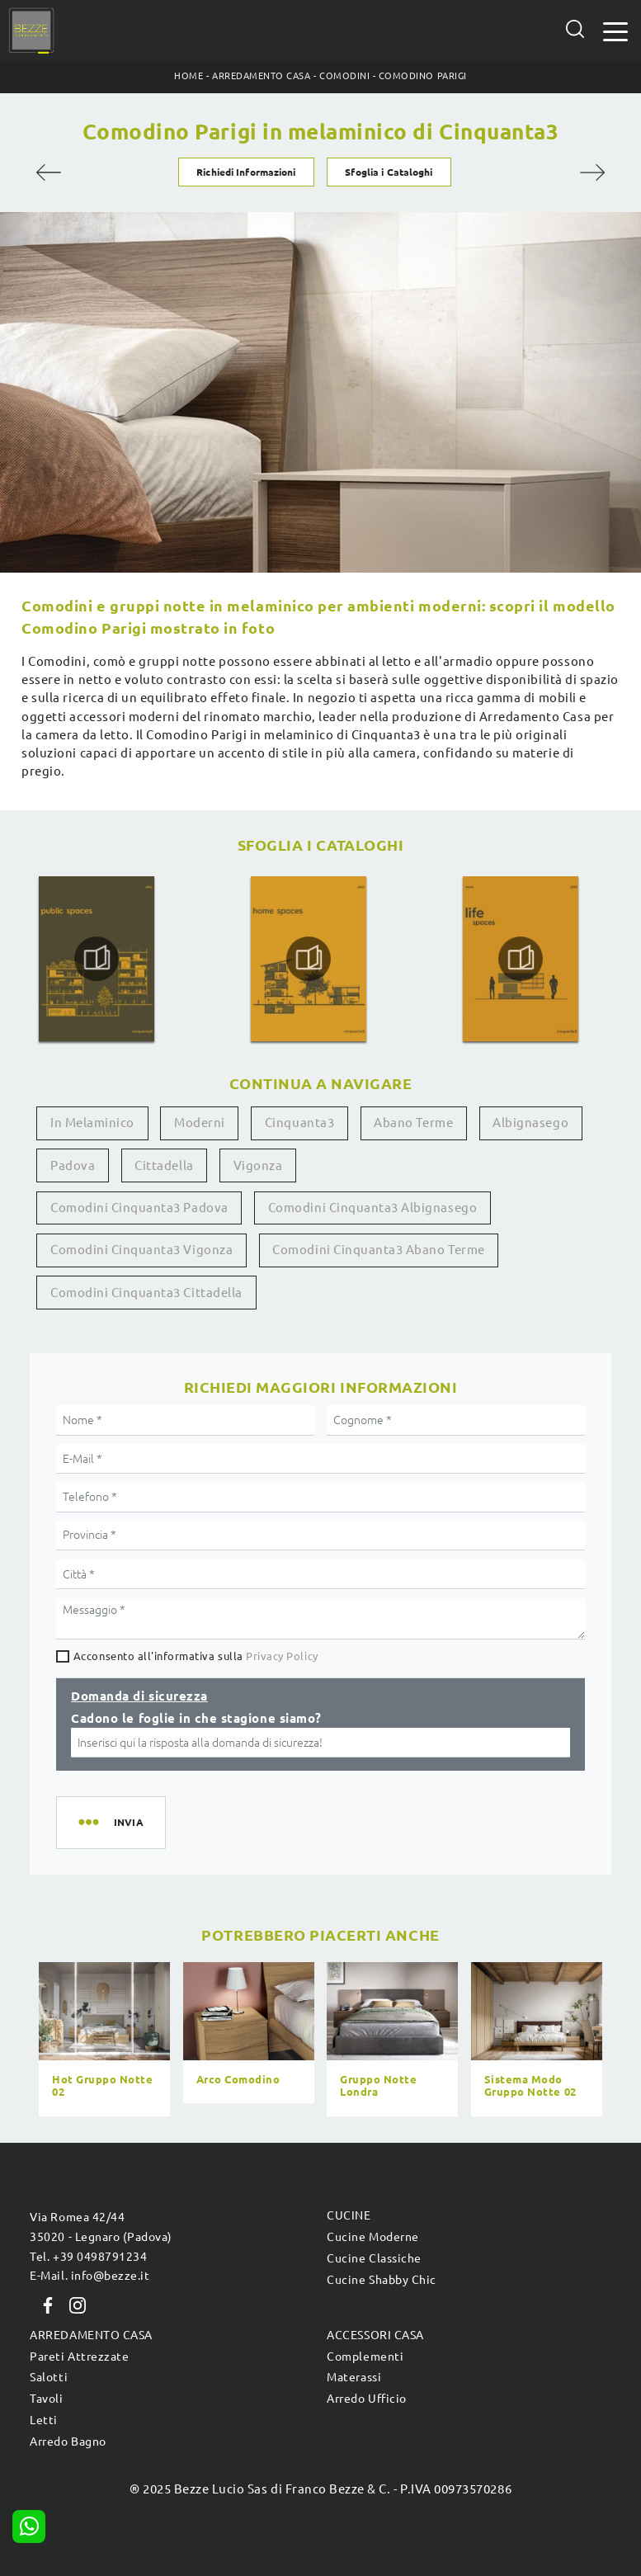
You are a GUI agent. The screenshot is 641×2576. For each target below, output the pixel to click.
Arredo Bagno (68, 2441)
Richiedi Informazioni (245, 172)
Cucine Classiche (374, 2258)
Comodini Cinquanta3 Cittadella (146, 1293)
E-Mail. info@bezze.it (89, 2275)
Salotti (49, 2377)
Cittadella (163, 1165)
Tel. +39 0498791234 (88, 2256)
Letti (44, 2420)
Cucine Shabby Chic (381, 2279)
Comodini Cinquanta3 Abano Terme (378, 1250)
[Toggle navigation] (615, 30)
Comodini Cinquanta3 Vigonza (141, 1250)
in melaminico (92, 1123)
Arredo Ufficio (366, 2398)
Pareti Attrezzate (79, 2356)
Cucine (348, 2215)
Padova (72, 1165)
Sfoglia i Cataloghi (388, 172)
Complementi (365, 2356)
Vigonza (258, 1165)
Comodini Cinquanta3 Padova (139, 1208)
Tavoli (46, 2398)
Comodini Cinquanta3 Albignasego (372, 1208)
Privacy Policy (282, 1656)
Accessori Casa (375, 2335)
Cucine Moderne (372, 2236)
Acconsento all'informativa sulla (195, 1656)
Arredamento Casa (261, 76)
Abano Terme (413, 1123)
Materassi (354, 2377)
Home (188, 76)
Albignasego (530, 1123)
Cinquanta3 (299, 1123)
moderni (199, 1123)
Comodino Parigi (423, 76)
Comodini (344, 76)
